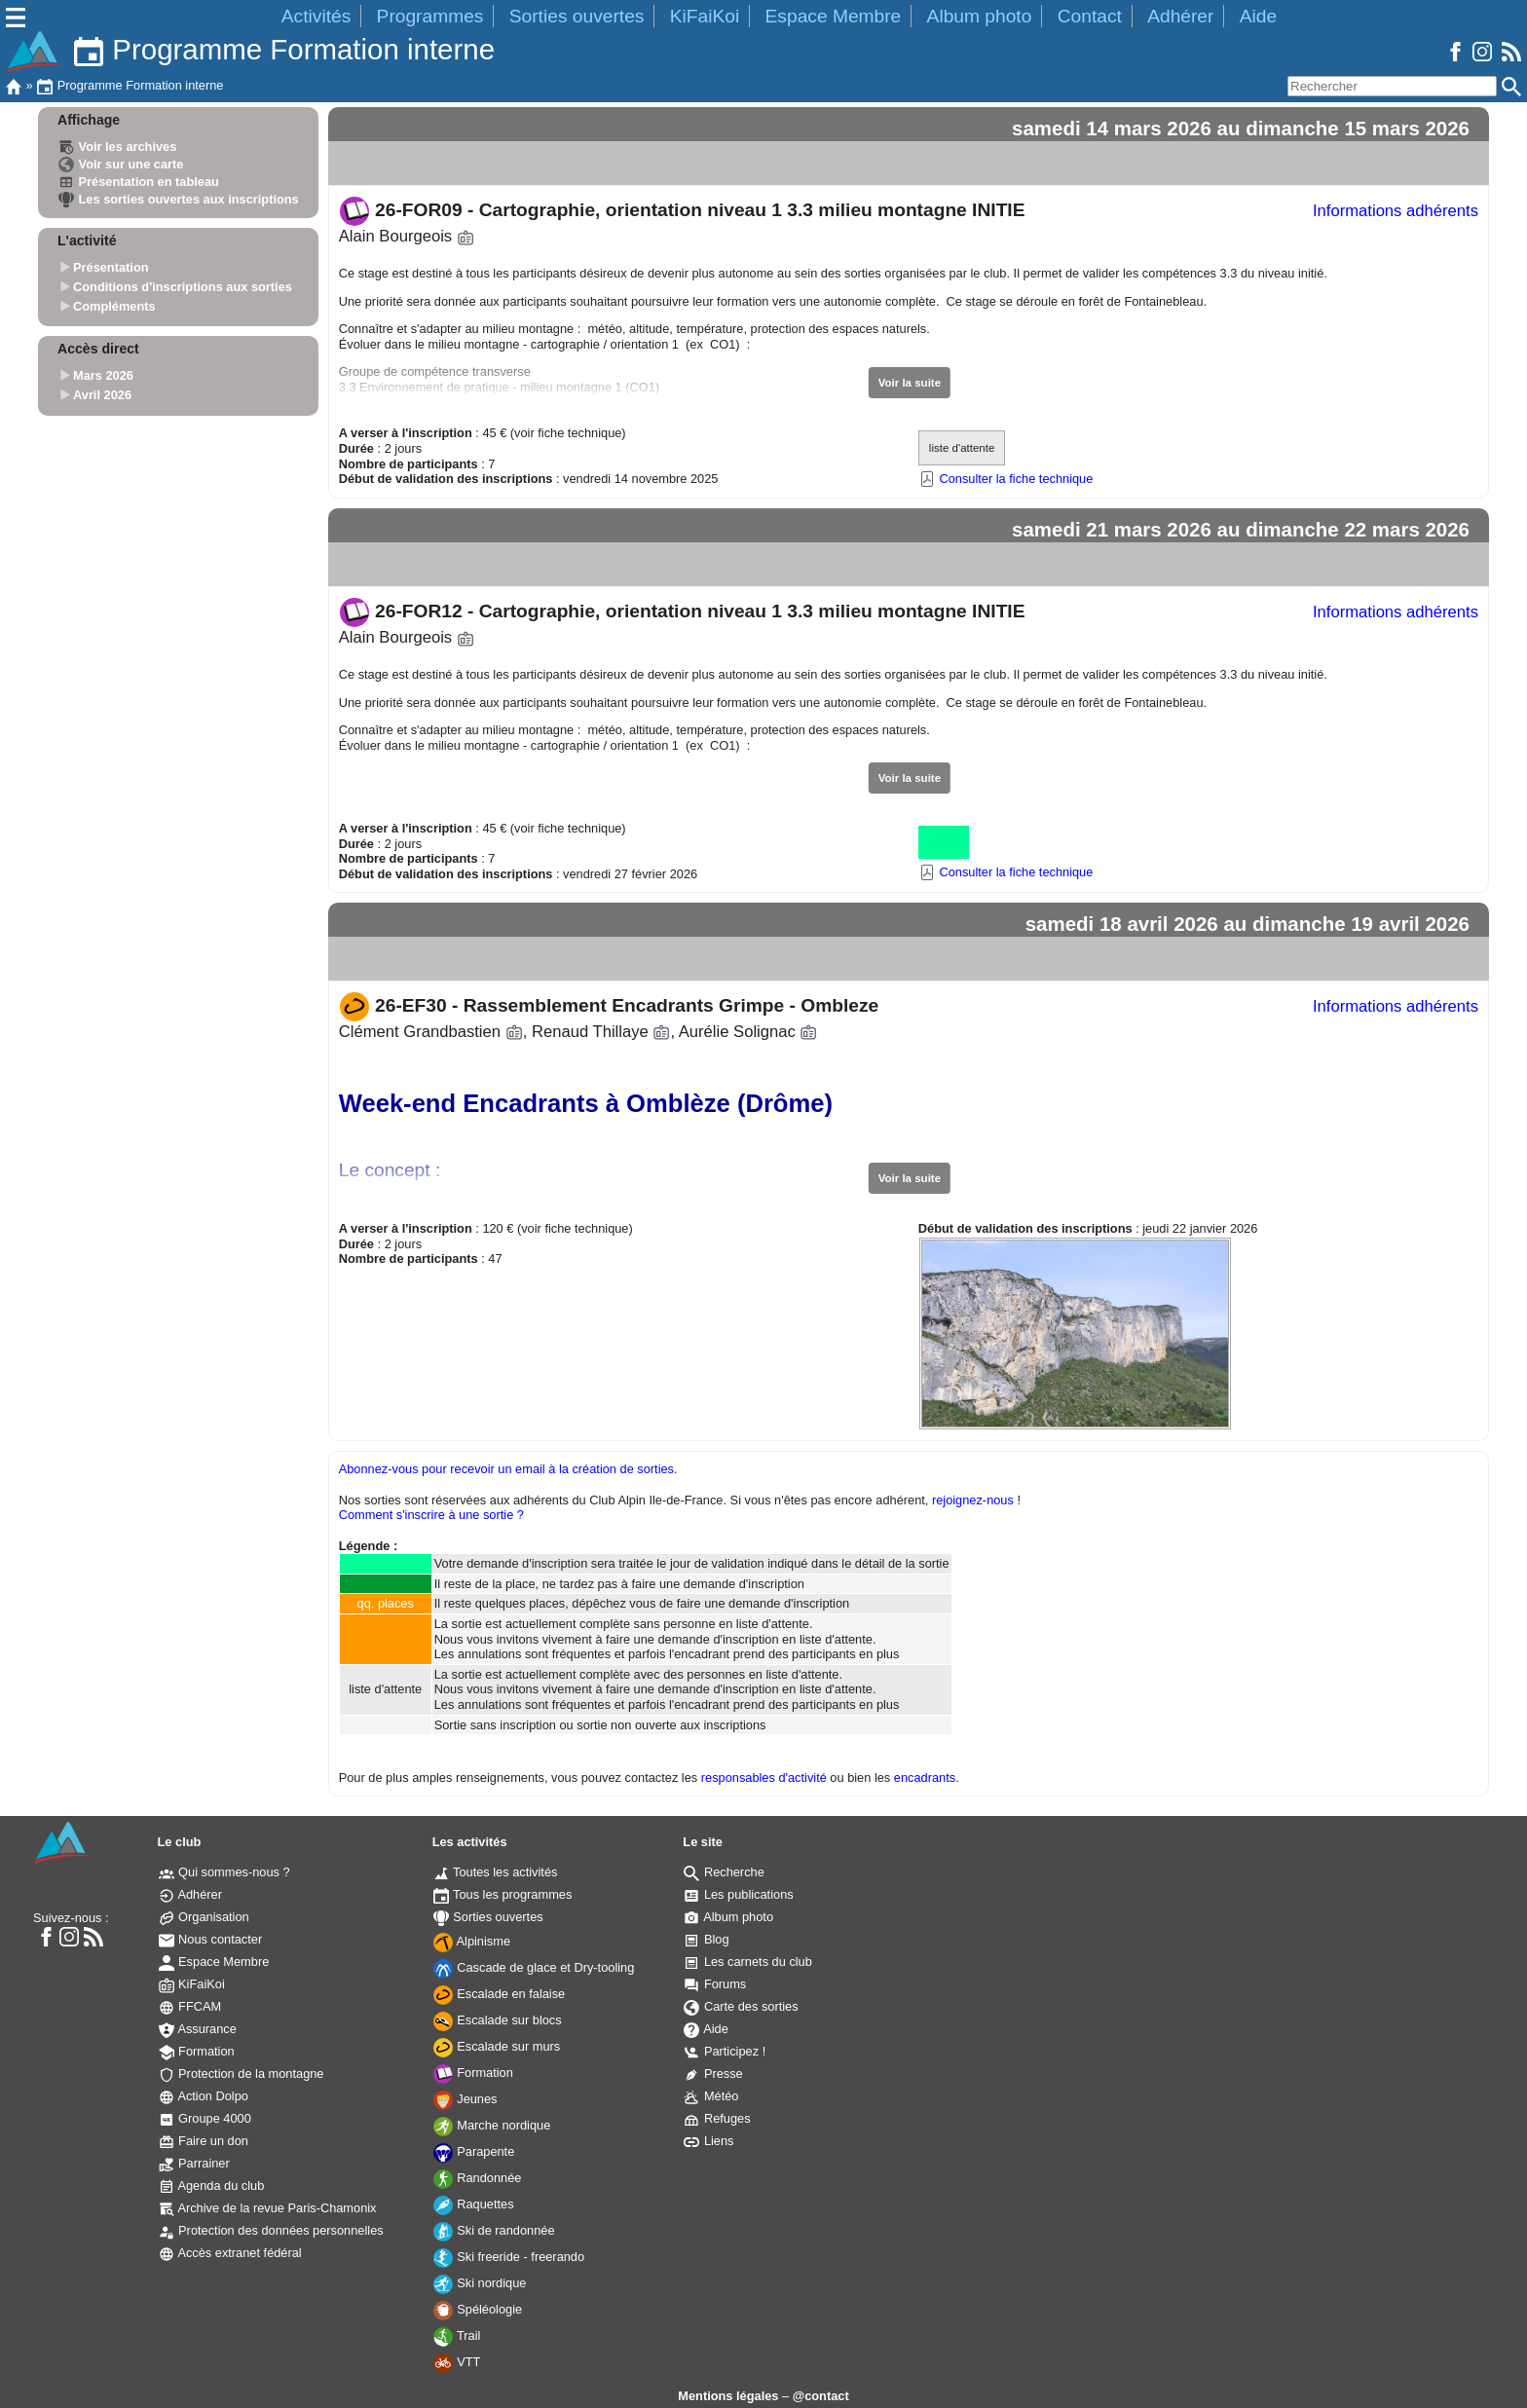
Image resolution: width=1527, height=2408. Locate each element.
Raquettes (473, 2204)
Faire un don (203, 2140)
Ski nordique (480, 2283)
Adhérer (1180, 16)
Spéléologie (477, 2309)
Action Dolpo (203, 2096)
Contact (1090, 16)
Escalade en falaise (499, 1993)
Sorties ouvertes (577, 16)
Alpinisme (471, 1941)
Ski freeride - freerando (508, 2256)
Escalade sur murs (497, 2046)
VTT (457, 2361)
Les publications (738, 1894)
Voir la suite (909, 383)
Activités (316, 16)
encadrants (924, 1777)
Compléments (114, 306)
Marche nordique (492, 2125)
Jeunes (465, 2099)
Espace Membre (833, 16)
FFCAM (190, 2006)
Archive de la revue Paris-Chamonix (268, 2208)
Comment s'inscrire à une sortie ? (431, 1514)
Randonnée (477, 2177)
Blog (706, 1939)
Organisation (204, 1916)
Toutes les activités (495, 1872)
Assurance (198, 2028)
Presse (713, 2073)
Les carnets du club (748, 1961)
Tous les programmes (503, 1894)
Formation (197, 2051)
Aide (1258, 16)
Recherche (724, 1872)
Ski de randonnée (494, 2230)
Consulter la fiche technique (1006, 478)
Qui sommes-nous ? (224, 1872)
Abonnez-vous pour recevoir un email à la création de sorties (506, 1469)
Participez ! (724, 2051)
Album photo (979, 16)
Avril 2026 (102, 395)
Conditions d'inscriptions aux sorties (182, 286)
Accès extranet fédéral (230, 2252)
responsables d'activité (764, 1777)
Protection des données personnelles (271, 2230)
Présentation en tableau (138, 181)
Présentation (111, 268)
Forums (715, 1984)
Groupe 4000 (205, 2118)
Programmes (430, 16)
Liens (708, 2140)
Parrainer (194, 2163)
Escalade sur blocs (497, 2020)
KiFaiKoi (704, 16)
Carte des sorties (741, 2006)
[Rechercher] (1392, 86)
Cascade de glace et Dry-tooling (534, 1967)
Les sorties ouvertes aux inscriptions (178, 199)
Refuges (717, 2118)
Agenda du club (212, 2185)
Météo (711, 2096)
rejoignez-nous (973, 1500)
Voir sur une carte (120, 164)
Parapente (474, 2151)
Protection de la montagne (241, 2073)
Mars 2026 (103, 376)
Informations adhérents (1395, 211)
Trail (457, 2335)
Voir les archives (117, 146)
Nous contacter (211, 1939)
